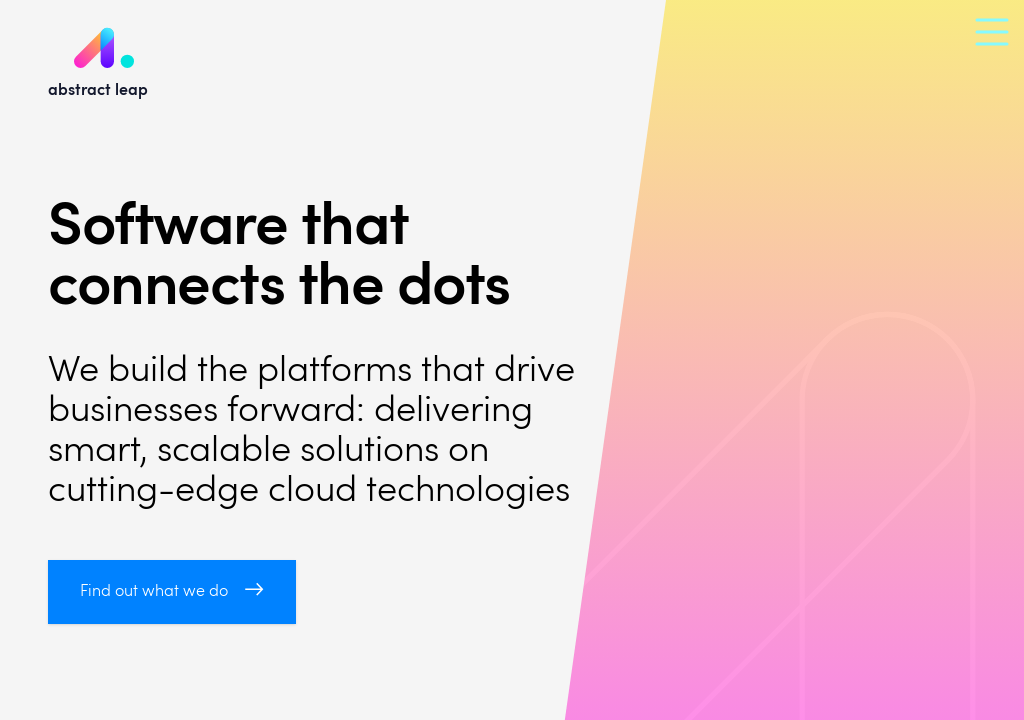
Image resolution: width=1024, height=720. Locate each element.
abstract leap (98, 49)
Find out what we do (172, 592)
